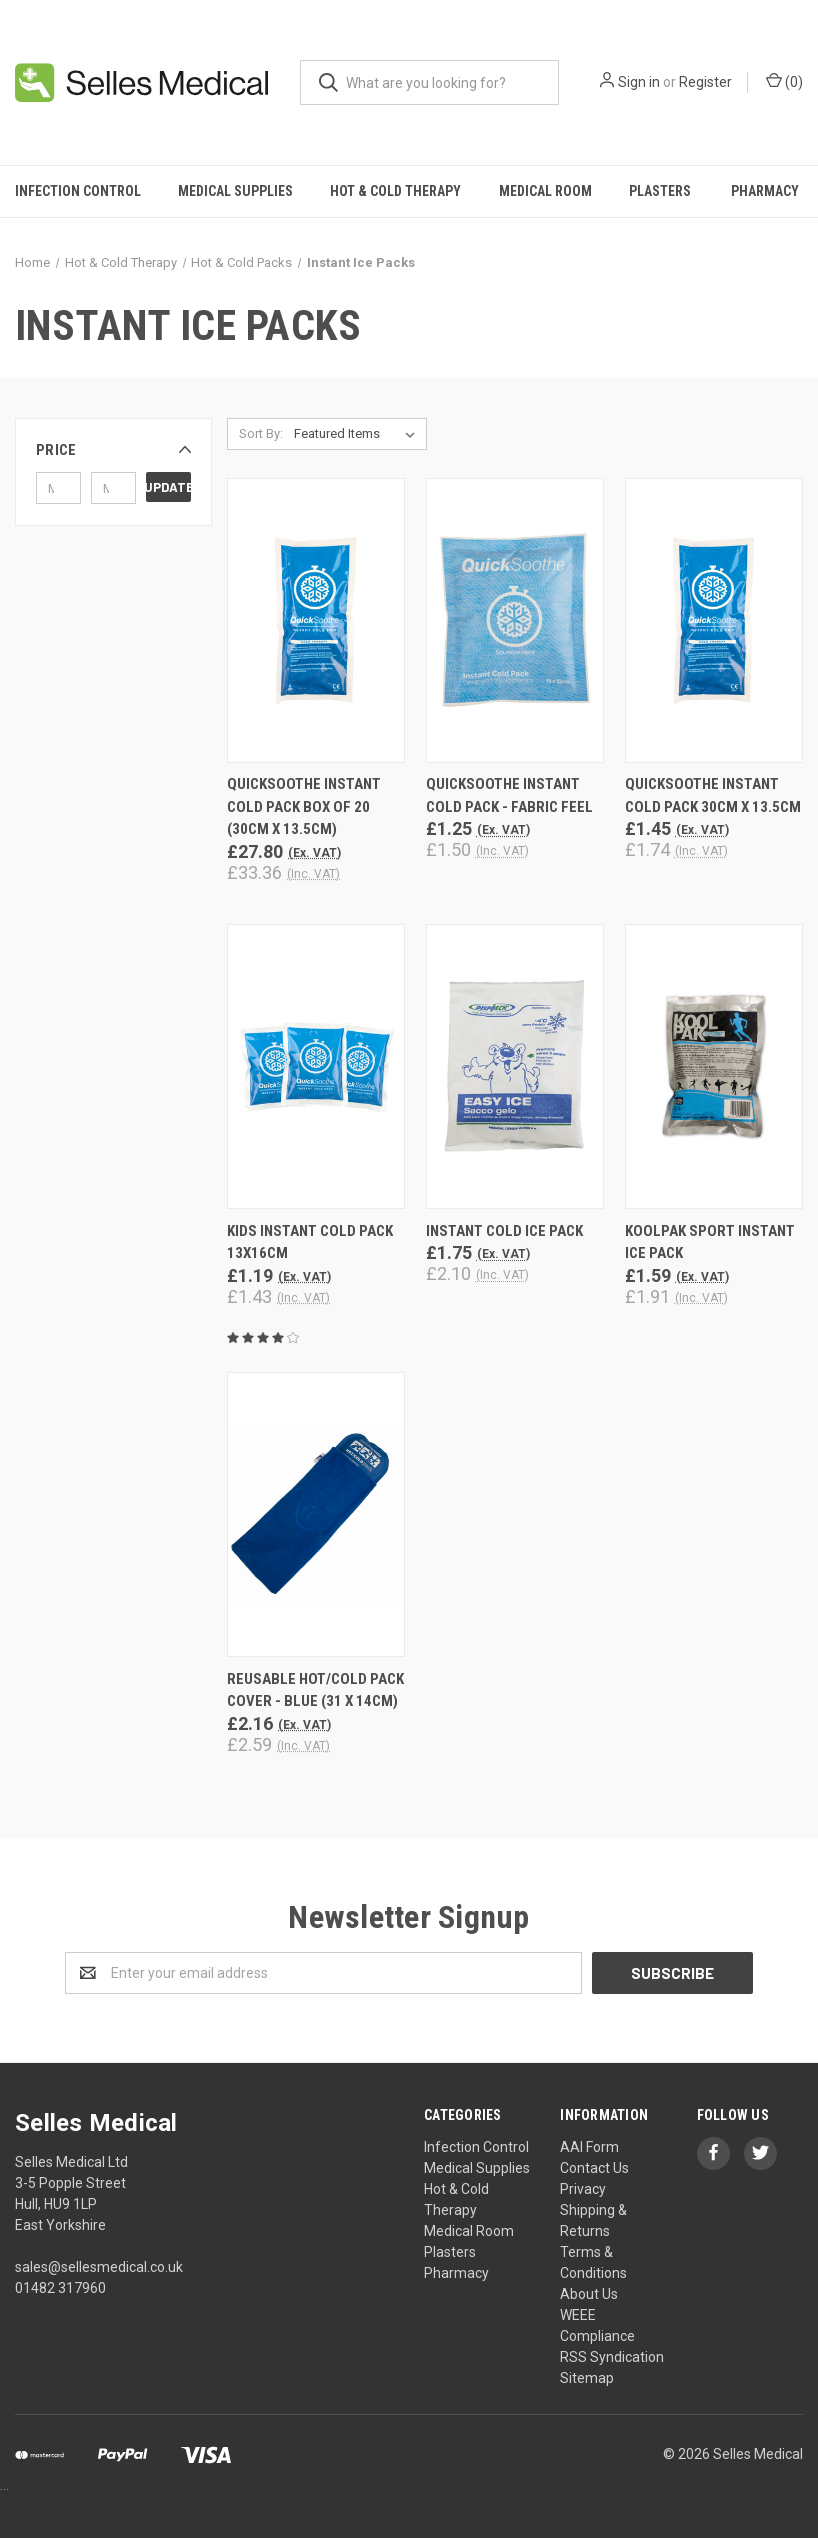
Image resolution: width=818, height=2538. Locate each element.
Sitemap (587, 2378)
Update (168, 487)
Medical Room (545, 191)
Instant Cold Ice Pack (504, 1231)
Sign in (639, 82)
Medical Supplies (235, 191)
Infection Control (78, 191)
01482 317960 (60, 2288)
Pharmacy (456, 2273)
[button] (113, 450)
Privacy (583, 2189)
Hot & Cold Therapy (395, 191)
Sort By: (261, 433)
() (784, 81)
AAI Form (589, 2147)
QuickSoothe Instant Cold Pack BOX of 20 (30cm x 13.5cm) (304, 806)
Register (705, 82)
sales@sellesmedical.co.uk (99, 2267)
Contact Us (594, 2168)
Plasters (660, 191)
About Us (589, 2294)
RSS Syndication (612, 2357)
